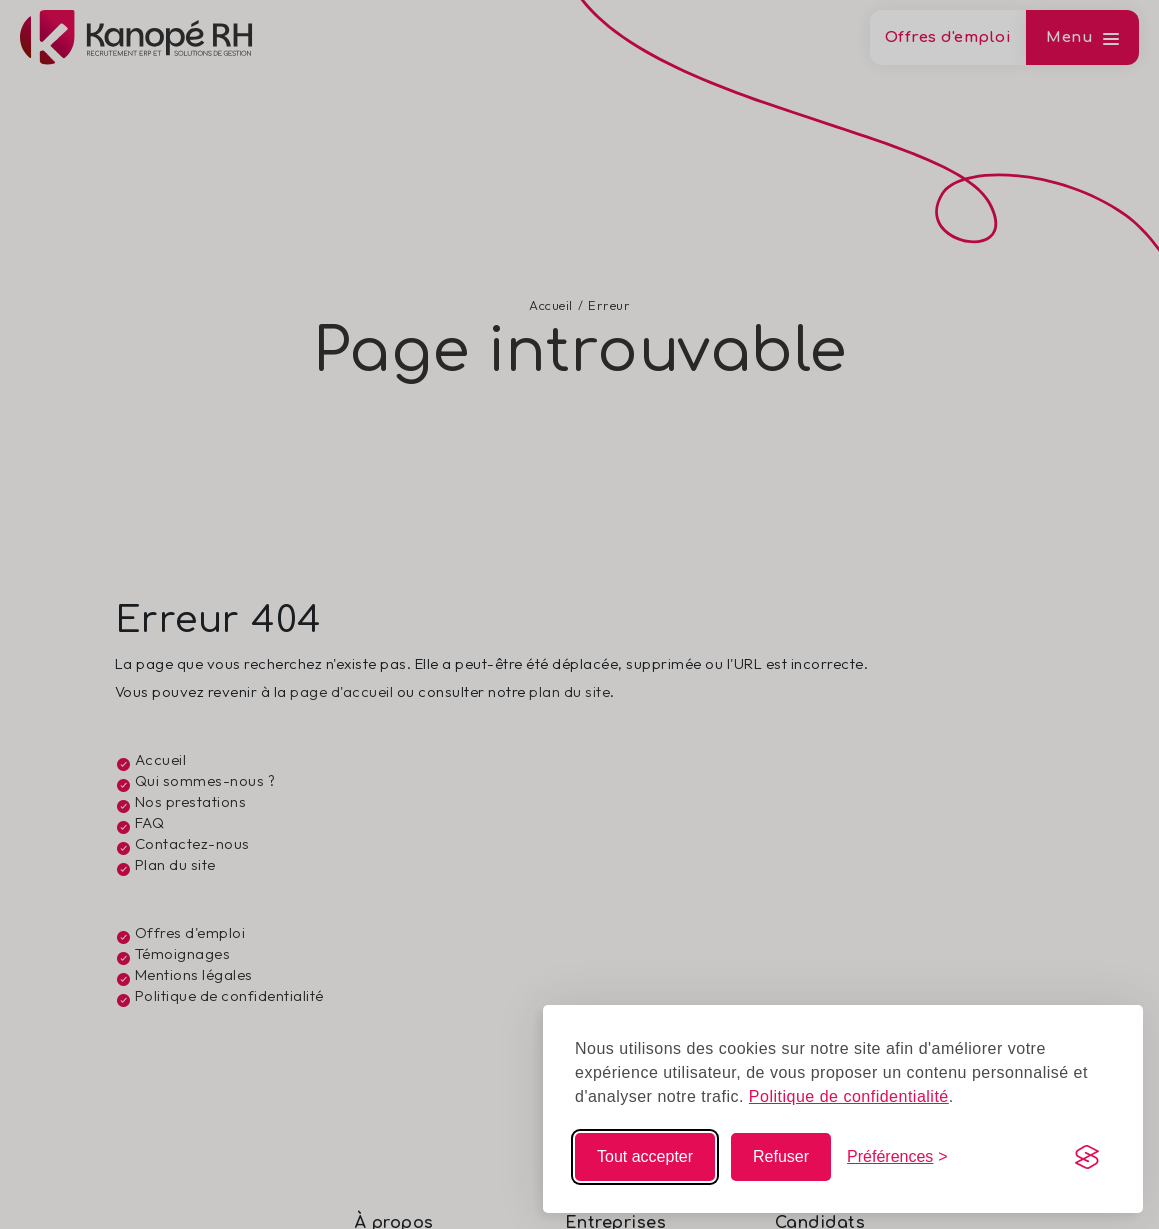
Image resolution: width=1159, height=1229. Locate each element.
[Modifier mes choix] (897, 1157)
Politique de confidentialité (849, 1096)
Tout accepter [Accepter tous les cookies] (645, 1156)
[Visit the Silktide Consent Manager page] (1087, 1157)
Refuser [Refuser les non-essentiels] (781, 1156)
